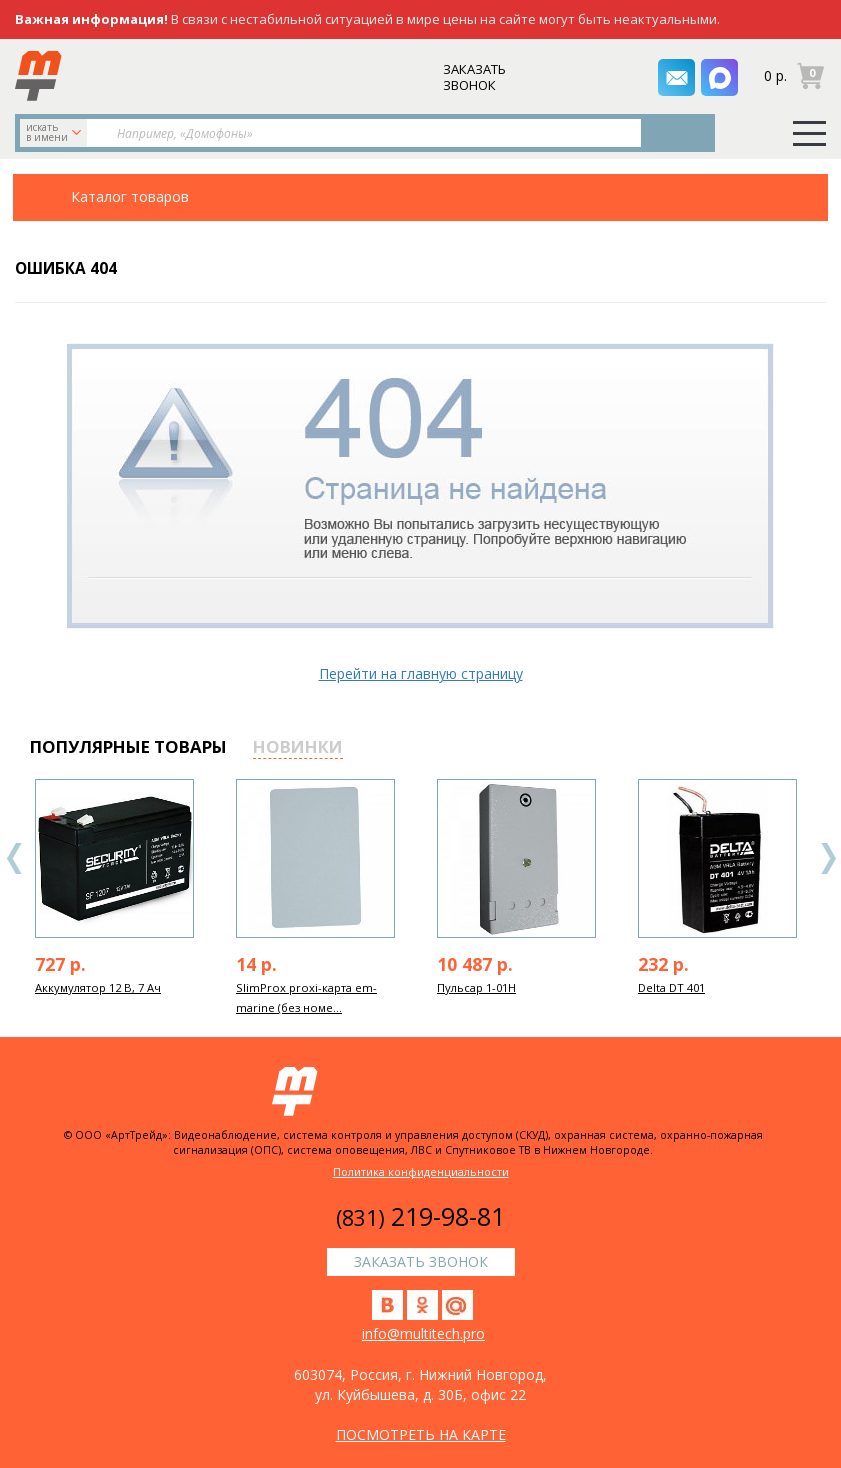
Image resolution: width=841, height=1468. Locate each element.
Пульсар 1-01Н (476, 987)
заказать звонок (475, 77)
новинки (298, 746)
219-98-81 (420, 1216)
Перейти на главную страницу (421, 673)
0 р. (775, 75)
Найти (679, 133)
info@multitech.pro (423, 1333)
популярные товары (128, 746)
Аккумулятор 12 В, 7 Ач (98, 987)
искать (55, 132)
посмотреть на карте (421, 1434)
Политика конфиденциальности (421, 1171)
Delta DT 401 (671, 987)
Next (828, 858)
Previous (15, 858)
